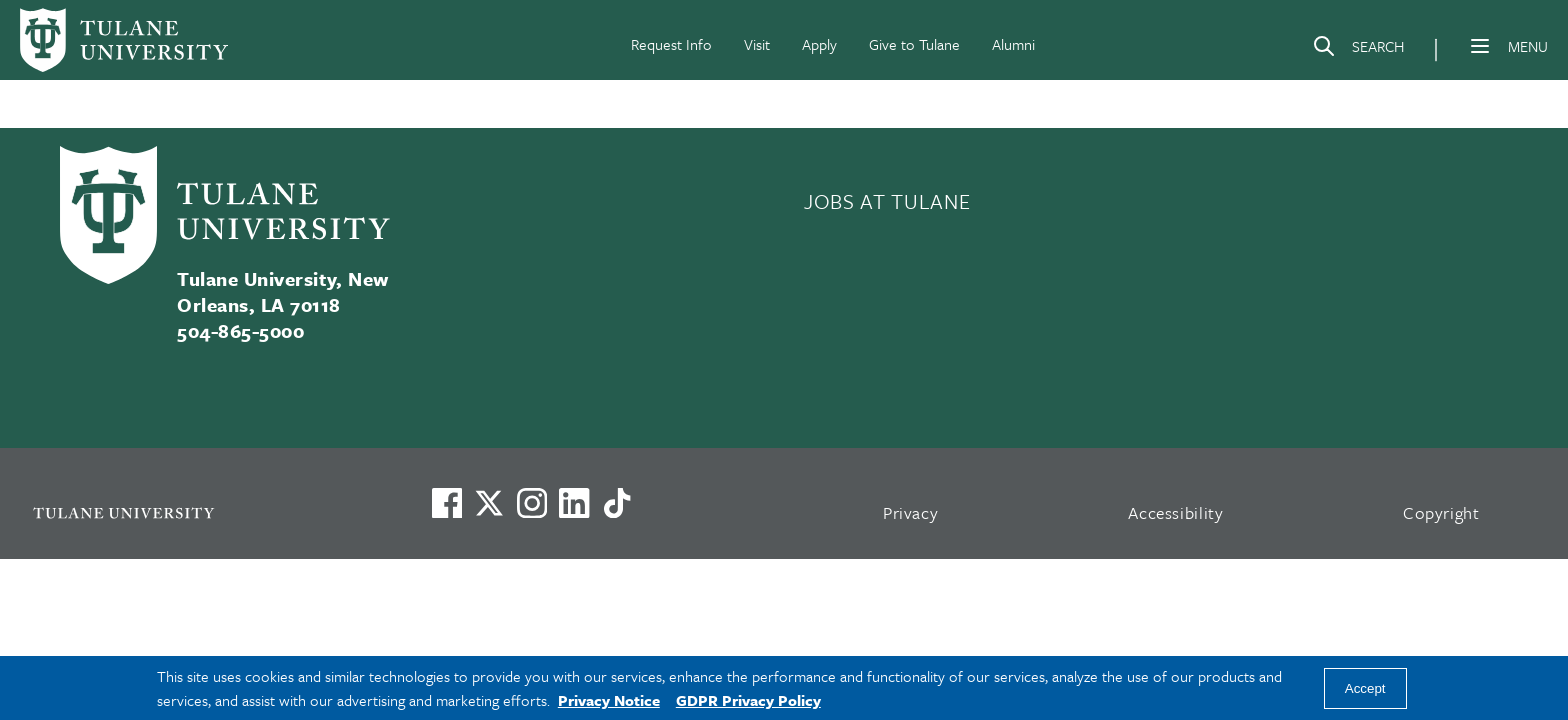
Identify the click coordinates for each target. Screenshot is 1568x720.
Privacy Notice (609, 700)
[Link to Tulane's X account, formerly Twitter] (489, 503)
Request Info (671, 44)
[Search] (1358, 50)
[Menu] (1480, 46)
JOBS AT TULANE (887, 201)
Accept (1365, 688)
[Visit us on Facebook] (447, 503)
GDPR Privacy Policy (748, 700)
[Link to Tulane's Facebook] (532, 503)
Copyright (1441, 512)
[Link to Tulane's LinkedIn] (574, 503)
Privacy (911, 512)
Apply (819, 44)
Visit (757, 44)
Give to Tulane (914, 44)
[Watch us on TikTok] (617, 503)
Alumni (1013, 44)
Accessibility (1176, 512)
